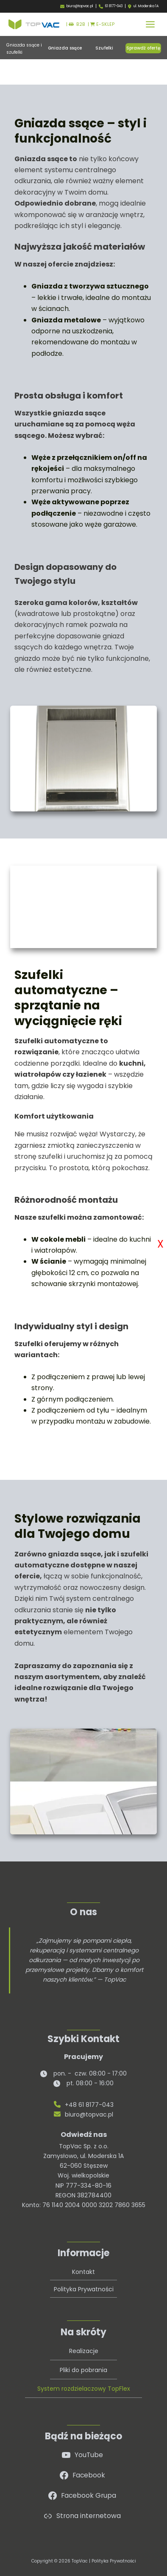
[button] (65, 48)
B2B (77, 24)
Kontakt (83, 2272)
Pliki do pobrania (83, 2370)
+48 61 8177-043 (84, 2104)
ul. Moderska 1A (146, 6)
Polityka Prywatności (84, 2289)
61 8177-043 (113, 6)
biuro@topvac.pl (80, 6)
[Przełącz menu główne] (150, 24)
